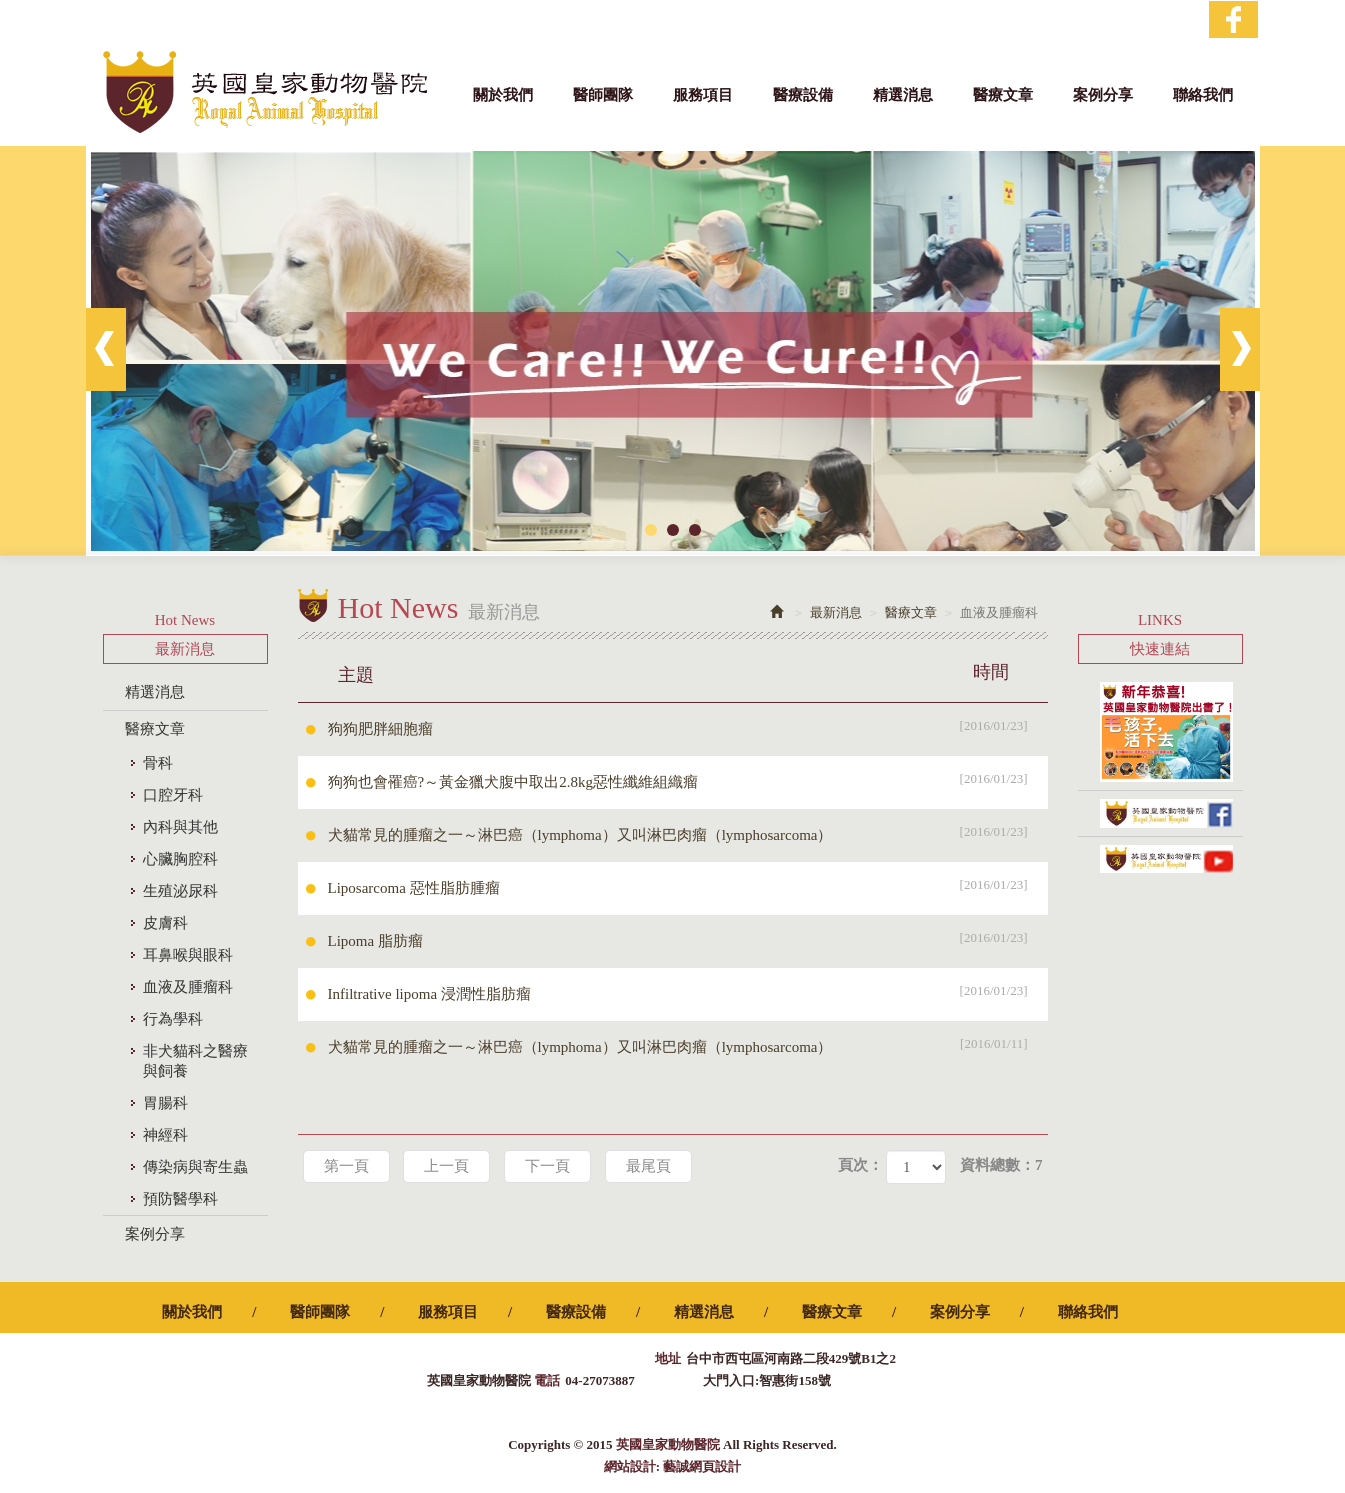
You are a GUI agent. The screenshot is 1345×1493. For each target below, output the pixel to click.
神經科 (165, 1135)
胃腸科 (165, 1103)
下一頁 (547, 1166)
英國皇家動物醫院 (265, 92)
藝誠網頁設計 (702, 1466)
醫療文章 (155, 729)
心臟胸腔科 (180, 859)
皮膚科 (165, 923)
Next (1240, 349)
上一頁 (446, 1166)
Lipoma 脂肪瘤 (688, 938)
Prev (106, 349)
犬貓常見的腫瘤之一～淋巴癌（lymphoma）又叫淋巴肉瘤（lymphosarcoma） (688, 832)
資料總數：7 (1001, 1165)
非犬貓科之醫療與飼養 (195, 1061)
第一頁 (346, 1166)
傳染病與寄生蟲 (195, 1167)
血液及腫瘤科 (188, 987)
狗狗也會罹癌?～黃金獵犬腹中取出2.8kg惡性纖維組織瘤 (688, 779)
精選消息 (155, 692)
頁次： (860, 1165)
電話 (547, 1380)
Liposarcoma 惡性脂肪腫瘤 (688, 885)
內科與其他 (180, 827)
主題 (685, 672)
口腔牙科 (173, 795)
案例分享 (155, 1234)
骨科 (158, 763)
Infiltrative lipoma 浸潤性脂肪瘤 (688, 991)
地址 (668, 1358)
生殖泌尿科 (180, 891)
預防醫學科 (180, 1199)
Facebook (1233, 19)
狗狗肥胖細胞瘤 (688, 726)
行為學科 (173, 1019)
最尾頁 (648, 1166)
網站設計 (630, 1466)
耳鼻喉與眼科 (188, 955)
